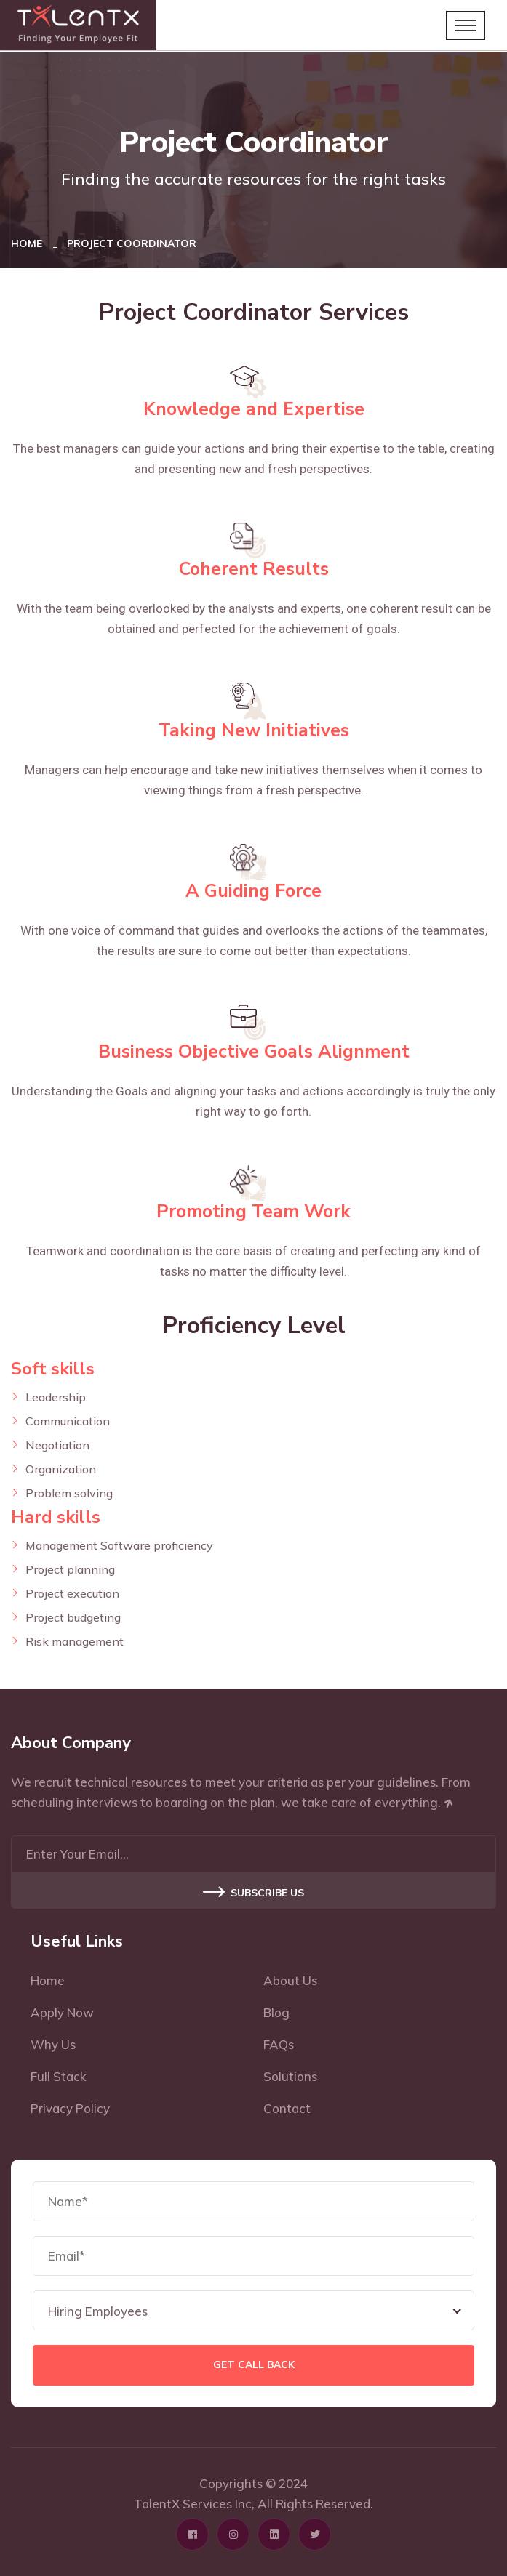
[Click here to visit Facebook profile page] (192, 2534)
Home (29, 243)
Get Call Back (254, 2365)
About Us (290, 1980)
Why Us (53, 2044)
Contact (287, 2108)
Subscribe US (253, 1893)
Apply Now (62, 2012)
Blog (276, 2012)
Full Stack (59, 2076)
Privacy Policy (70, 2108)
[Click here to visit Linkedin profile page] (274, 2534)
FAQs (278, 2044)
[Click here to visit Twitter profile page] (314, 2534)
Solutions (290, 2076)
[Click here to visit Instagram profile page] (233, 2534)
